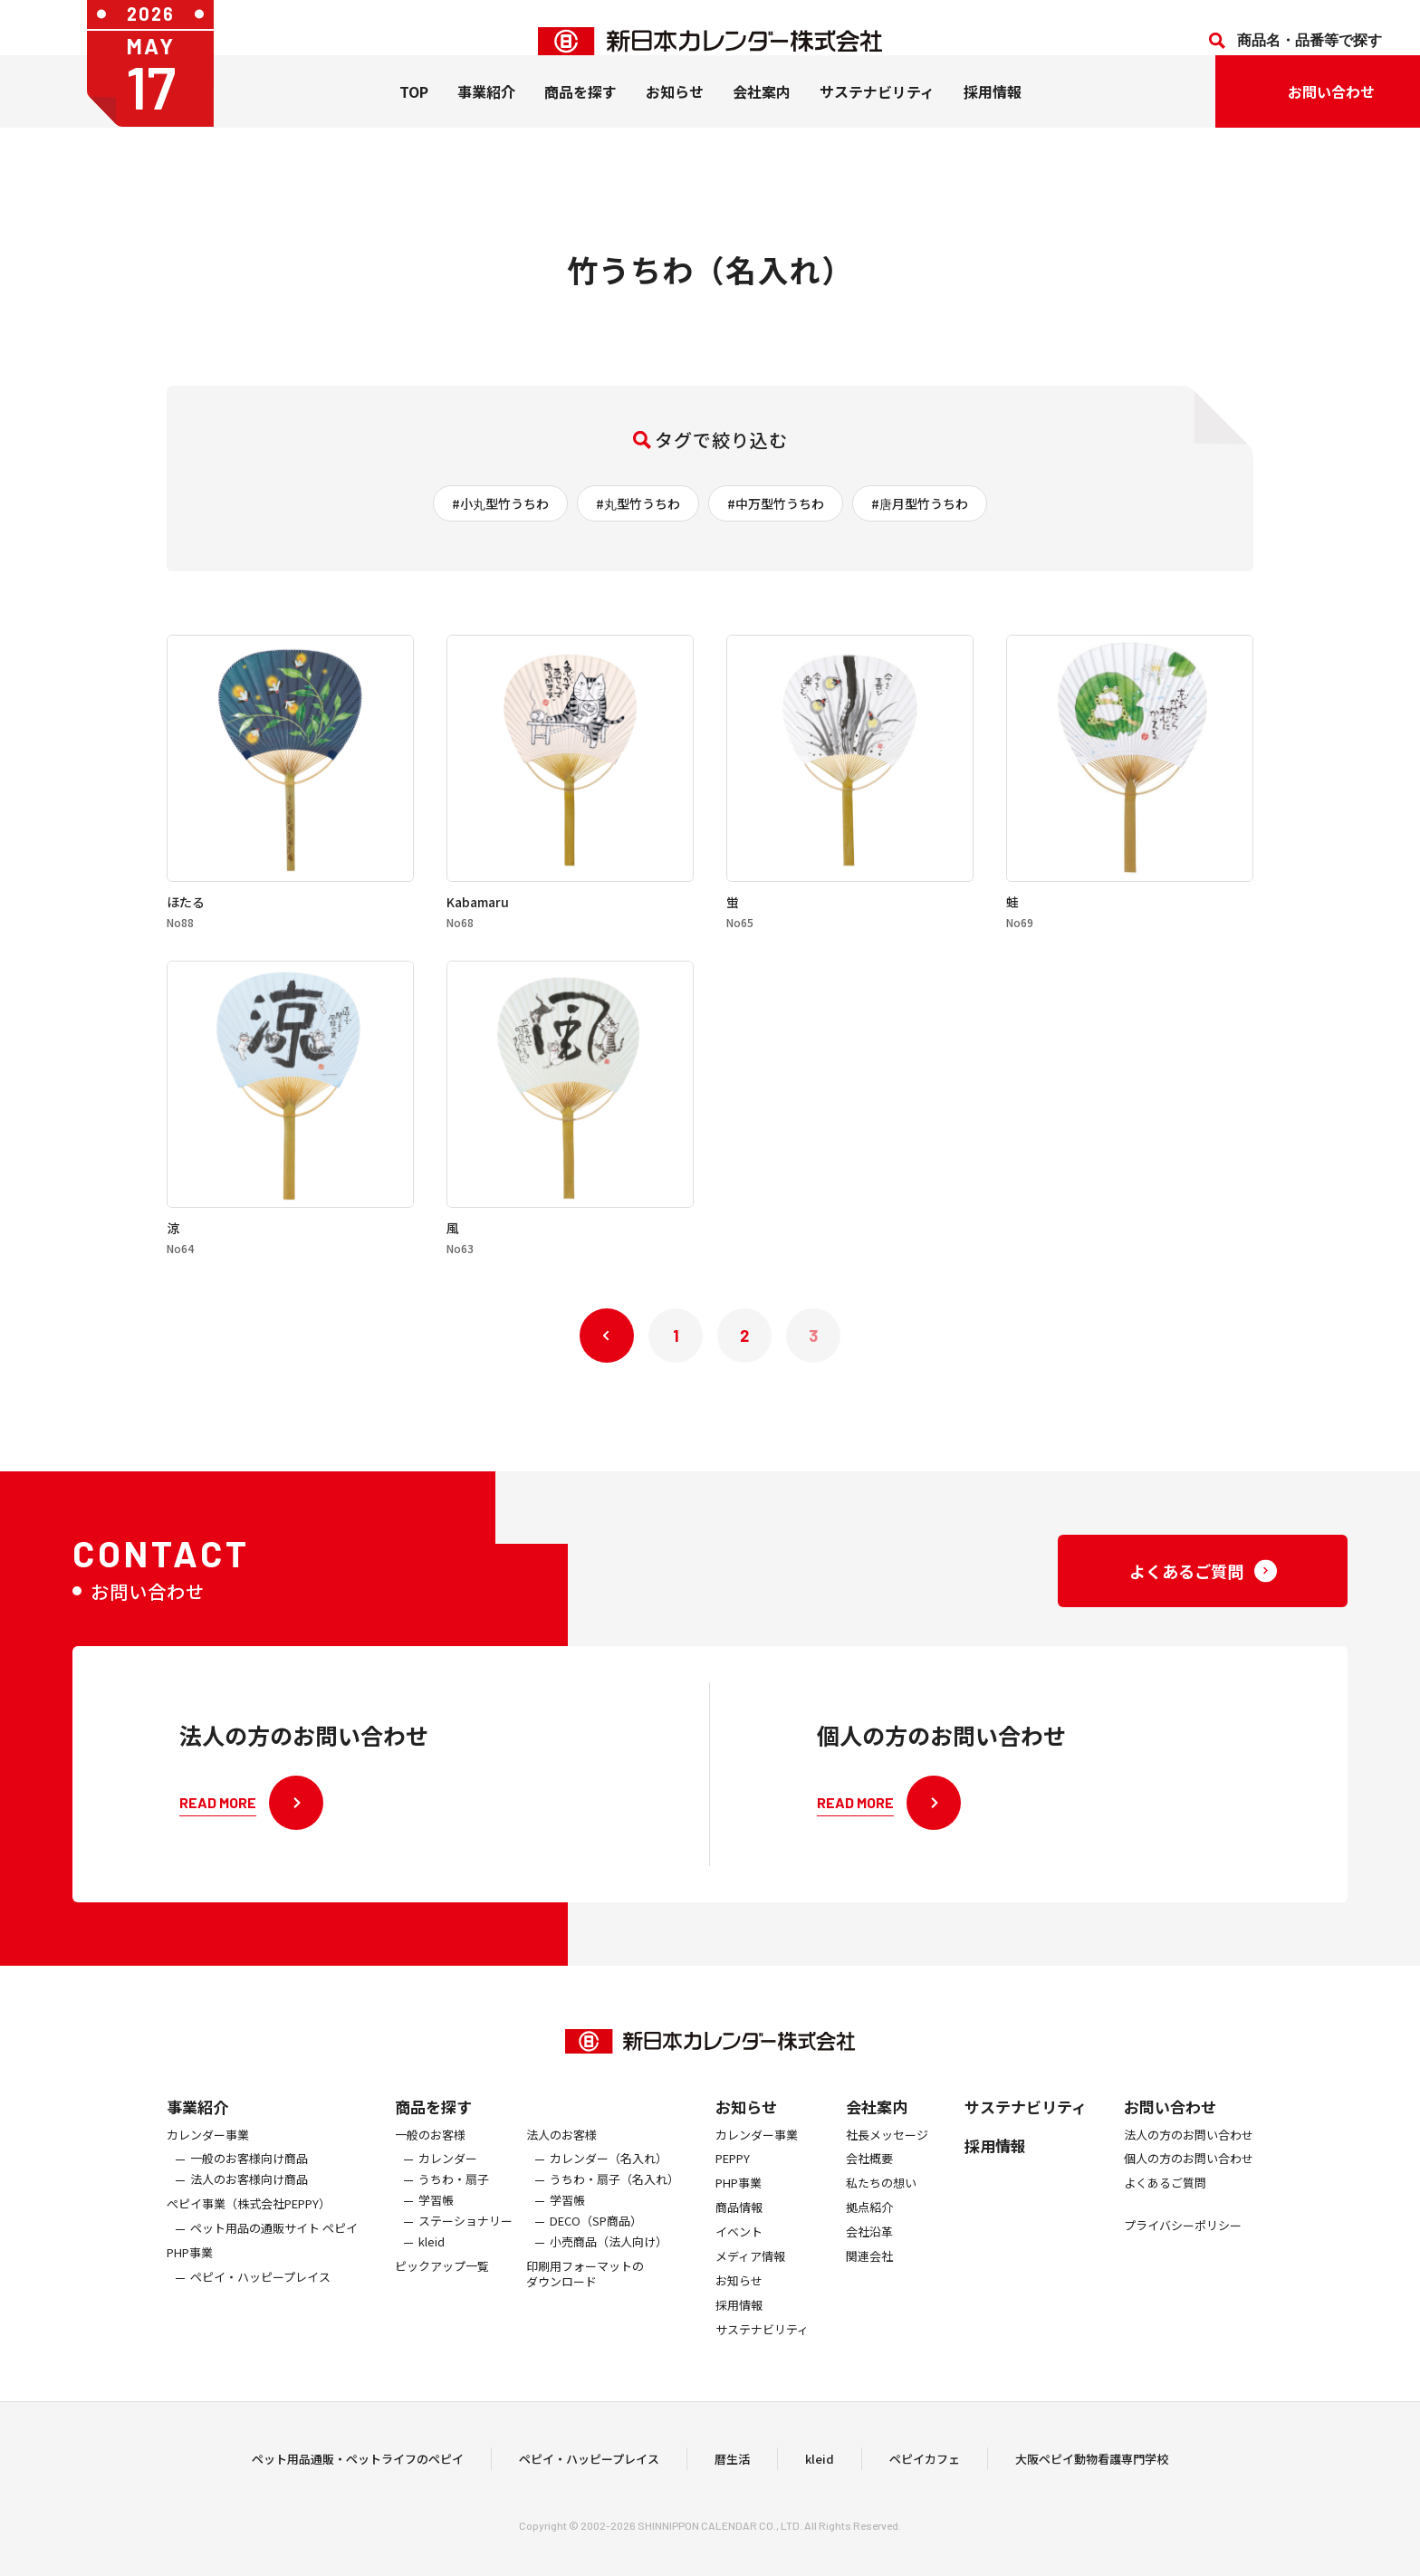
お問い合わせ (1170, 2138)
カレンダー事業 (208, 2167)
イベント (739, 2264)
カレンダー (447, 2191)
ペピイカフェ (924, 2474)
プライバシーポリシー (1183, 2257)
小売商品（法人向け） (608, 2274)
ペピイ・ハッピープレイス (260, 2309)
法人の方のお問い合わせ (1188, 2167)
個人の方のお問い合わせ (1188, 2191)
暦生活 (732, 2474)
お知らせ (675, 118)
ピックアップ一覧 (442, 2298)
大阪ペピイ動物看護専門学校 (1091, 2474)
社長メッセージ (887, 2167)
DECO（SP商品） (596, 2253)
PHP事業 (190, 2285)
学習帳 (436, 2232)
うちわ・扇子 (453, 2212)
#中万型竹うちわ (775, 503)
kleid (431, 2274)
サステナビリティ (877, 118)
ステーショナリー (465, 2253)
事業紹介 (486, 118)
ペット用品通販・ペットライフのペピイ (358, 2474)
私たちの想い (881, 2216)
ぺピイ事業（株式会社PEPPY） (249, 2236)
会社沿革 (869, 2264)
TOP (413, 118)
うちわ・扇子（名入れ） (614, 2212)
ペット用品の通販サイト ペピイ (274, 2260)
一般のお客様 (430, 2167)
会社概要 (869, 2191)
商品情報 (739, 2239)
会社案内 (762, 118)
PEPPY (732, 2191)
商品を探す (433, 2138)
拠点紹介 (869, 2239)
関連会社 (869, 2288)
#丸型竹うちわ (638, 503)
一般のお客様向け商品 (249, 2191)
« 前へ (607, 1335)
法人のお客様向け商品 (249, 2212)
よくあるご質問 (1165, 2216)
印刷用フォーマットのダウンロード (585, 2306)
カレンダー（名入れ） (608, 2191)
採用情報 (993, 118)
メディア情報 (750, 2288)
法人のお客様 (561, 2167)
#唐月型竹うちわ (919, 503)
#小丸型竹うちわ (500, 503)
